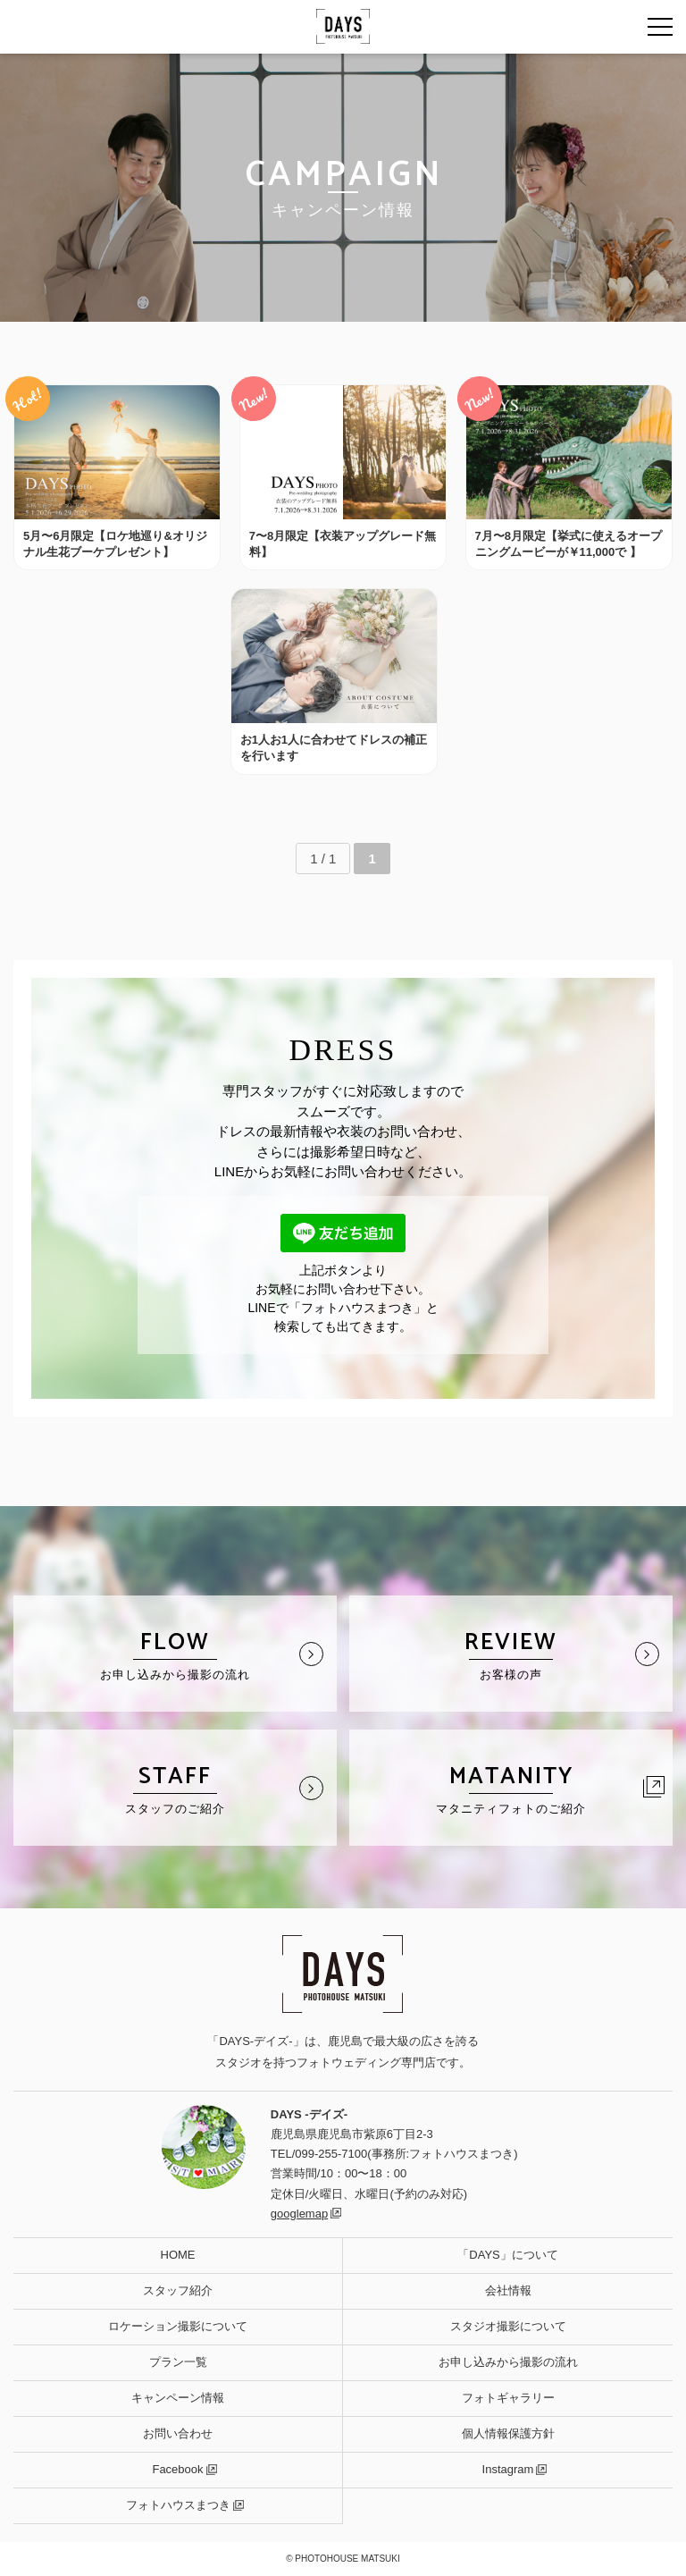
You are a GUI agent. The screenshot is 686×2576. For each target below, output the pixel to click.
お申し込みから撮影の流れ (508, 2362)
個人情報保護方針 (508, 2433)
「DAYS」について (507, 2254)
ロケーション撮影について (177, 2326)
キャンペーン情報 (177, 2397)
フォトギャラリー (508, 2397)
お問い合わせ (178, 2433)
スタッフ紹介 (178, 2290)
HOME (178, 2254)
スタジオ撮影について (508, 2326)
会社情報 (508, 2290)
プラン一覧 (178, 2362)
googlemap (299, 2213)
